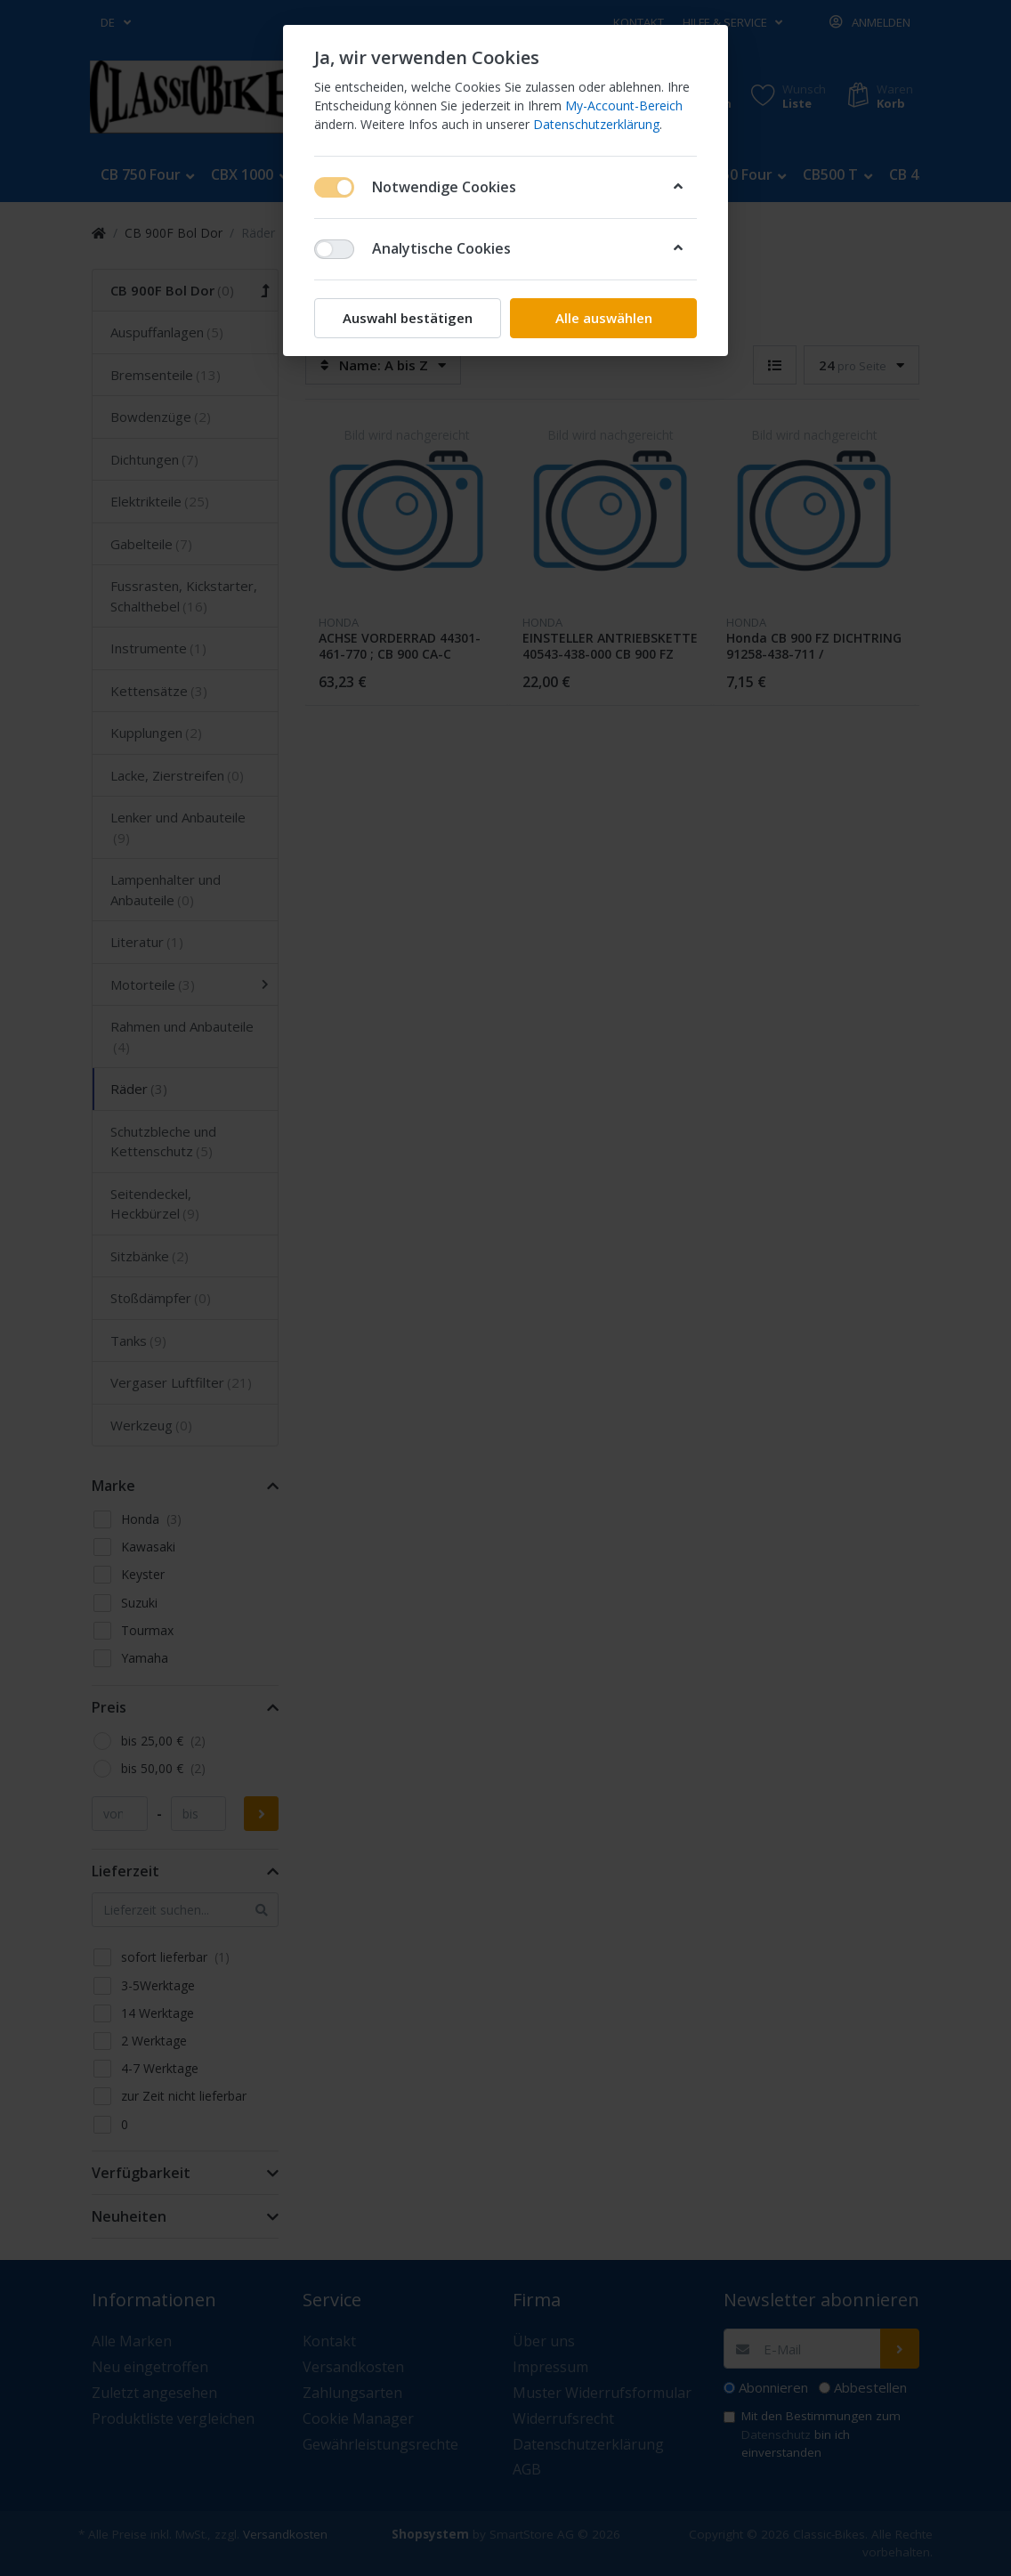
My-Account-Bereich (624, 105)
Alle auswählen (603, 318)
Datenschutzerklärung (596, 124)
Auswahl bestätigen (408, 318)
